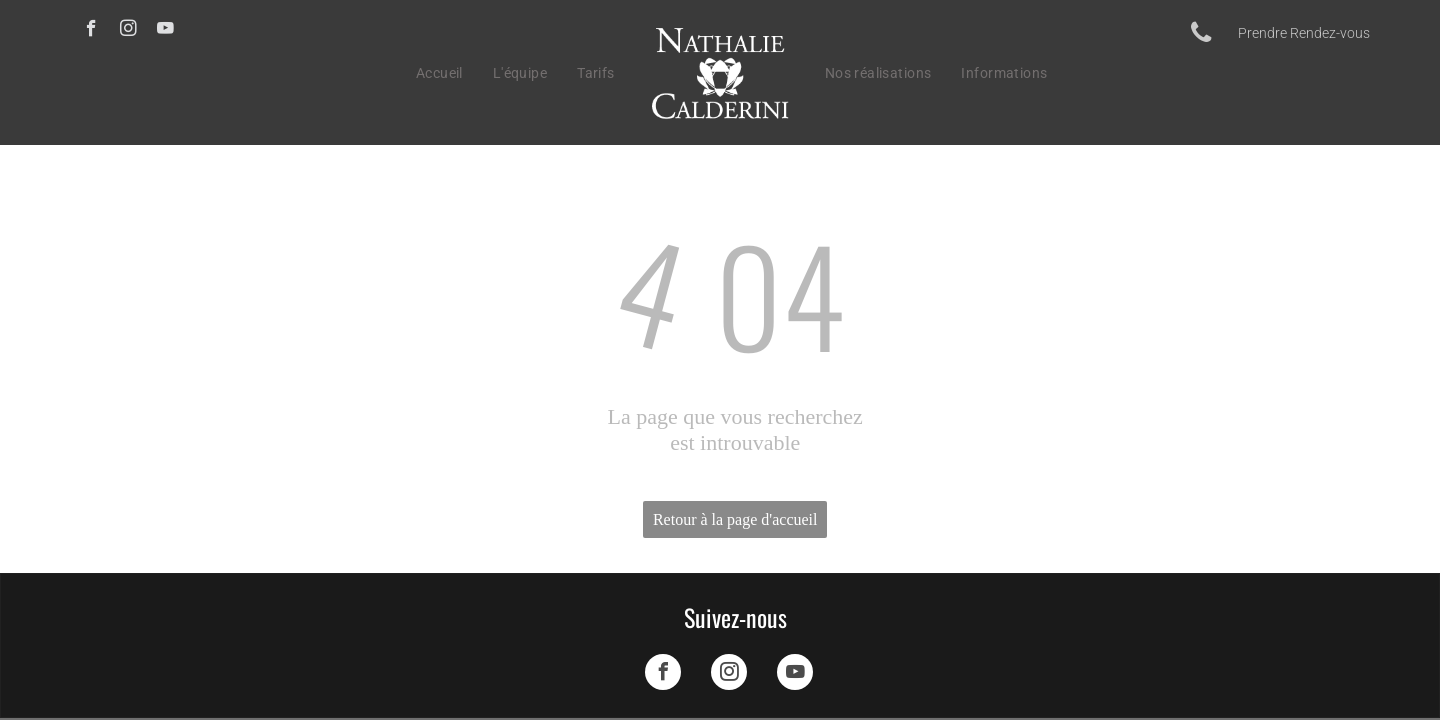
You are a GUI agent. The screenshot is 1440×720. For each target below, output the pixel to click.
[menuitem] (439, 73)
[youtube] (165, 31)
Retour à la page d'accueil (735, 519)
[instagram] (128, 31)
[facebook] (91, 31)
